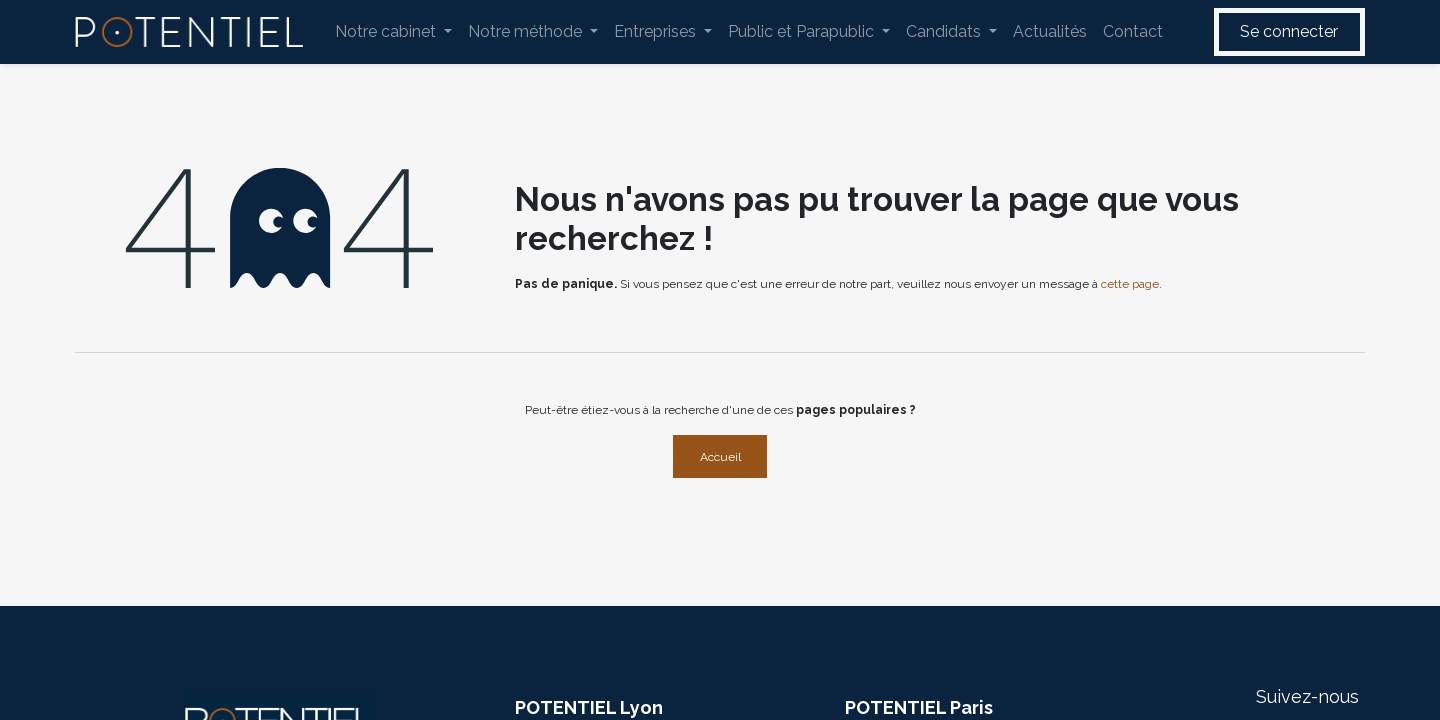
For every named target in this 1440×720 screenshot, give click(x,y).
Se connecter (1289, 31)
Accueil (720, 457)
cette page (1130, 284)
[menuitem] (393, 32)
